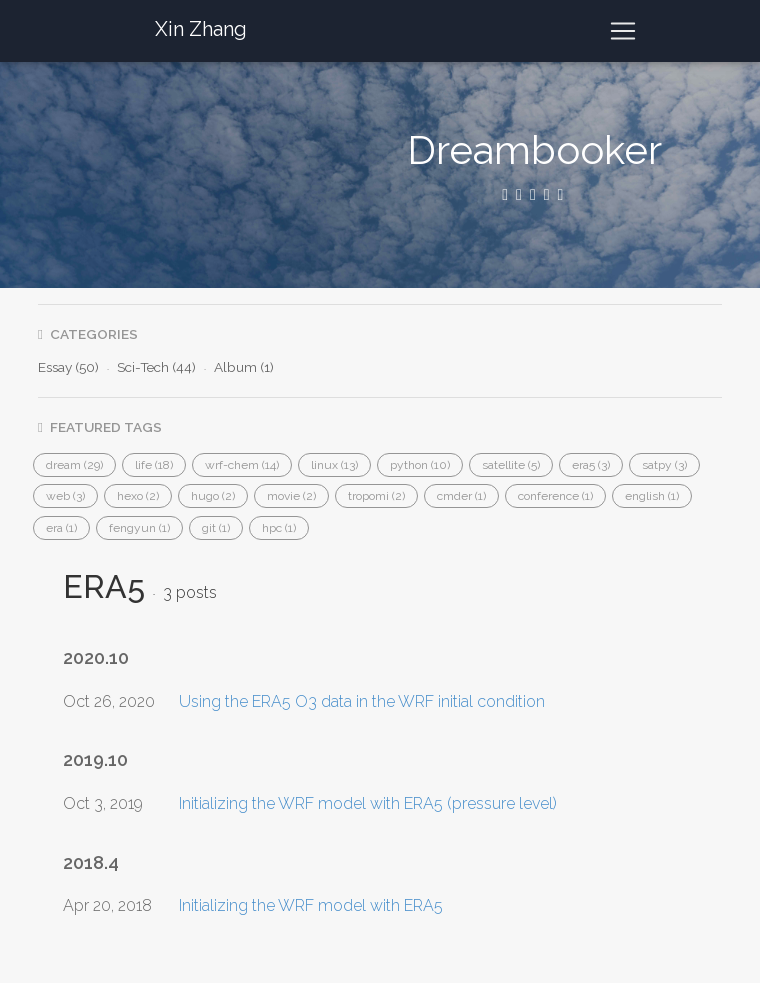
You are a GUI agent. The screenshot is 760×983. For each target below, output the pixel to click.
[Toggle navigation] (623, 31)
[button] (74, 465)
